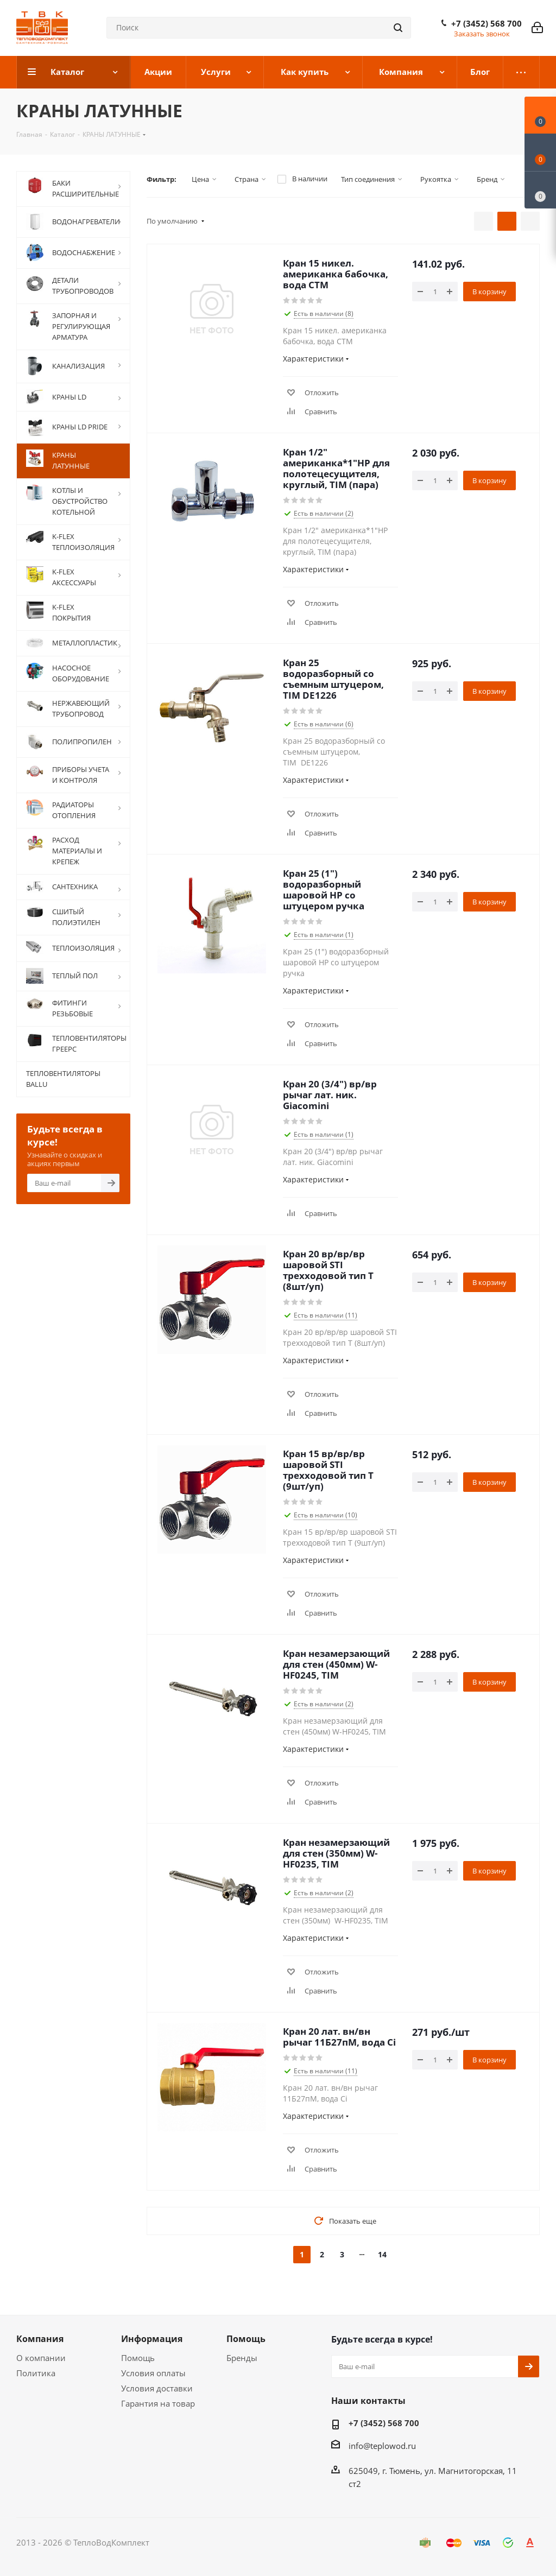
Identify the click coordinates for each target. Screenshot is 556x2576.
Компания (40, 2339)
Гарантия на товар (158, 2403)
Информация (151, 2339)
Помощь (138, 2357)
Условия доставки (157, 2388)
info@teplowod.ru (382, 2445)
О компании (41, 2357)
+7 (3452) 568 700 (486, 23)
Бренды (241, 2357)
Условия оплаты (153, 2373)
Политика (35, 2373)
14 (382, 2254)
